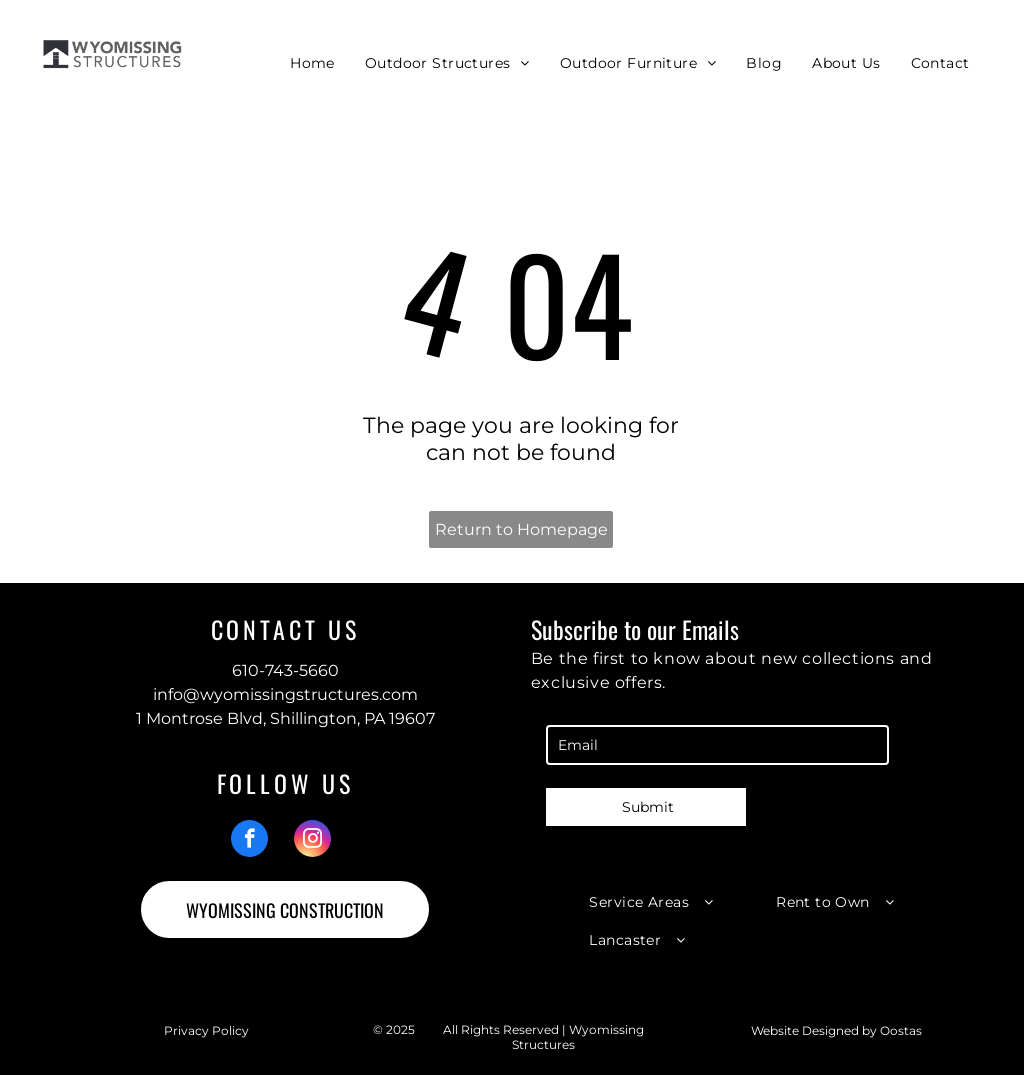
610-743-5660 (285, 670)
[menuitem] (312, 63)
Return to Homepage (521, 529)
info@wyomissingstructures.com (285, 694)
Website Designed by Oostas (836, 1030)
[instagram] (312, 841)
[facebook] (249, 841)
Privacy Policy (206, 1030)
